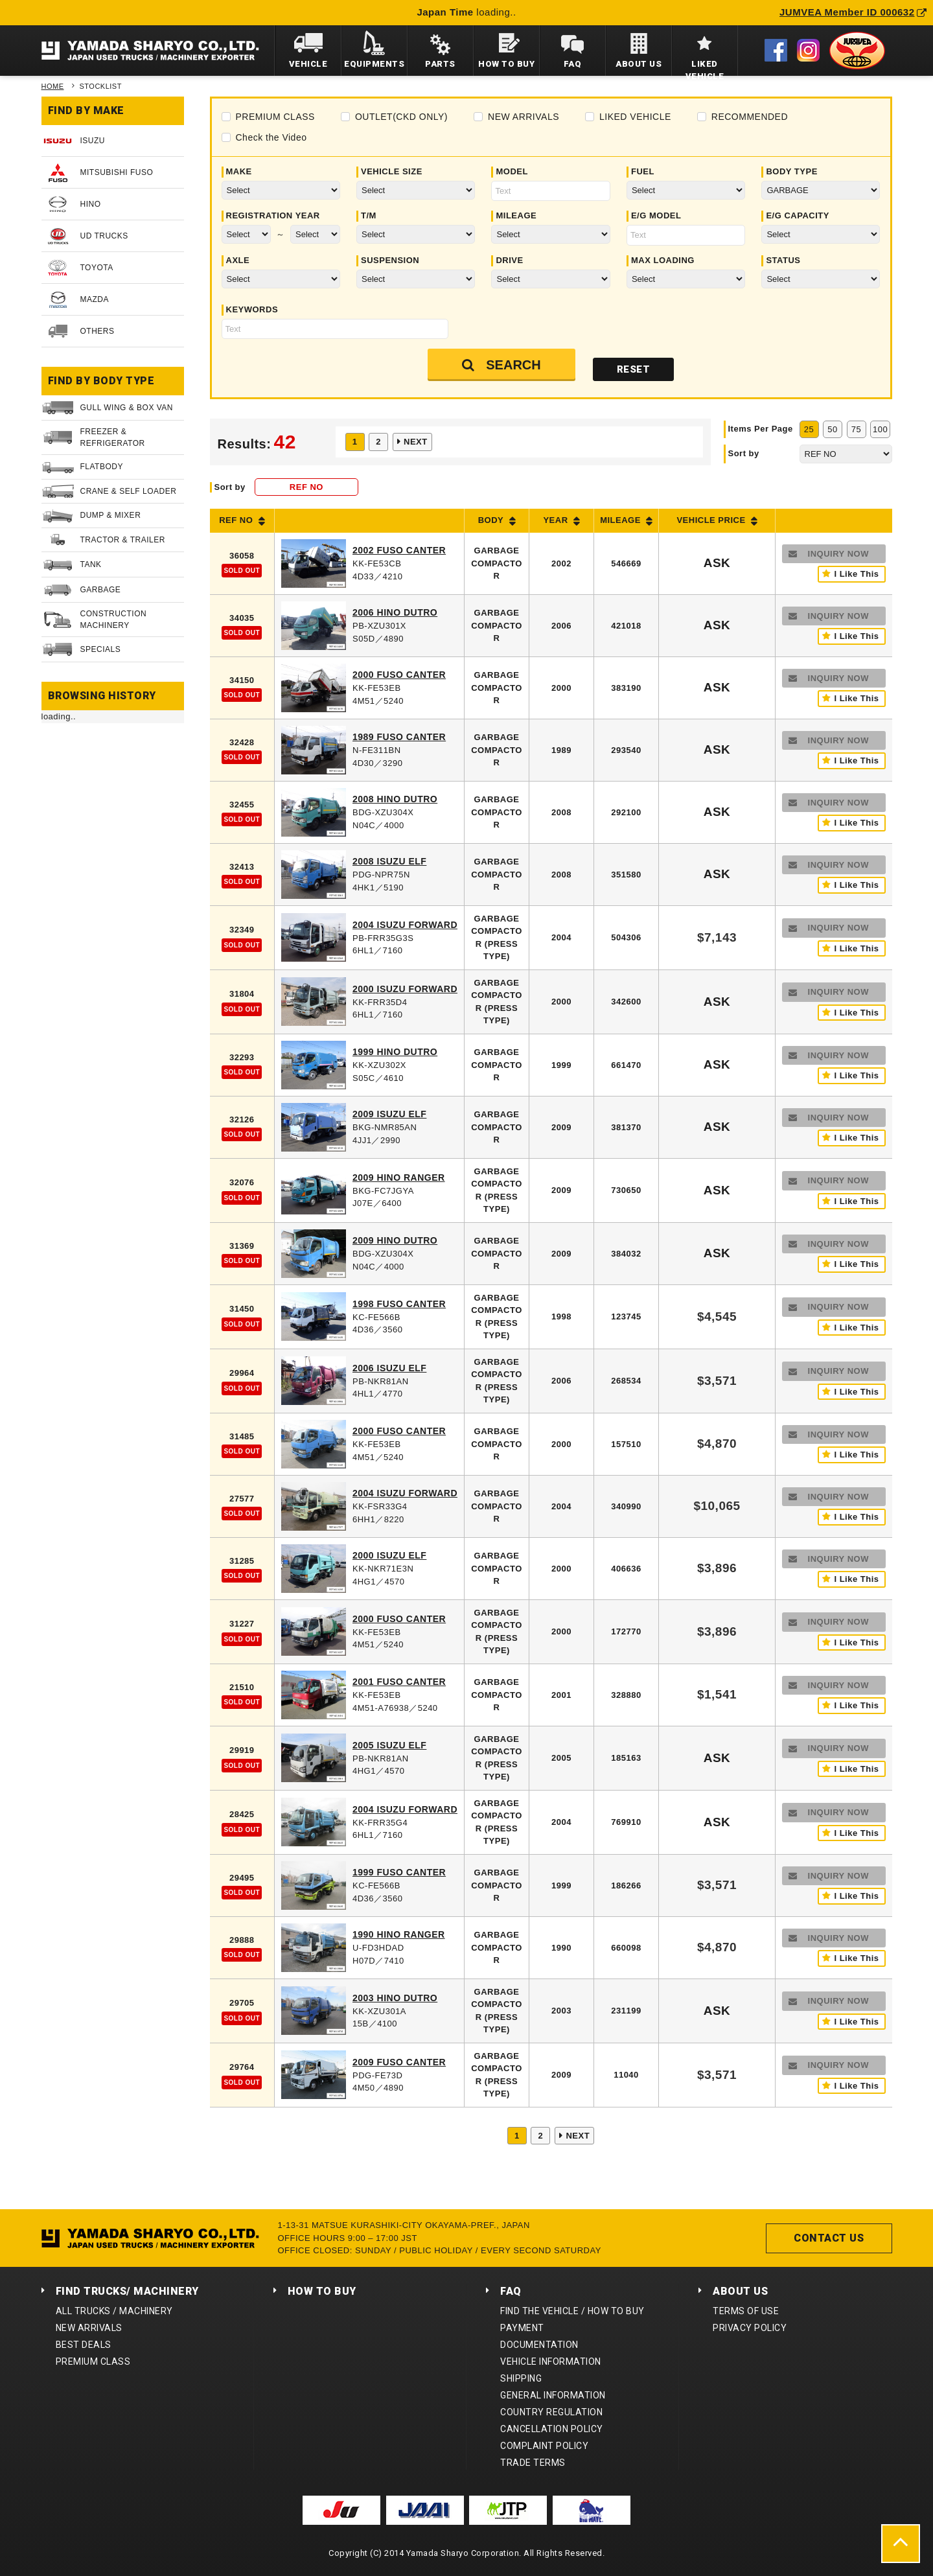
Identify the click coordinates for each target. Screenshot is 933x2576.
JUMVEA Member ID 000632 (853, 11)
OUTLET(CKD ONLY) (401, 116)
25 (809, 429)
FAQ (511, 2291)
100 (880, 429)
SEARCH (513, 365)
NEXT (416, 442)
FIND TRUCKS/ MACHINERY (127, 2291)
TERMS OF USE (746, 2311)
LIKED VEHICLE (635, 116)
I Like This (856, 574)
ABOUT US (740, 2291)
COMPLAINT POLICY (544, 2446)
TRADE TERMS (533, 2462)
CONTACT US (829, 2238)
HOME (52, 86)
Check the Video (271, 137)
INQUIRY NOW (838, 554)
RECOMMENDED (749, 116)
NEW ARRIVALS (523, 116)
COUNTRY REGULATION (551, 2412)
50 (832, 429)
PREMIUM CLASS (275, 116)
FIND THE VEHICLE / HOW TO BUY (572, 2311)
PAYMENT (522, 2328)
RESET (634, 369)
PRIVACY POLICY (750, 2328)
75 (856, 429)
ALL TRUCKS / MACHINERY (114, 2311)
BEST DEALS (83, 2344)
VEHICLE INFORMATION (550, 2361)
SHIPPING (521, 2378)
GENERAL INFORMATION (553, 2395)
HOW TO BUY (322, 2291)
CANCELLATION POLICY (551, 2429)
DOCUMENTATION (539, 2344)
